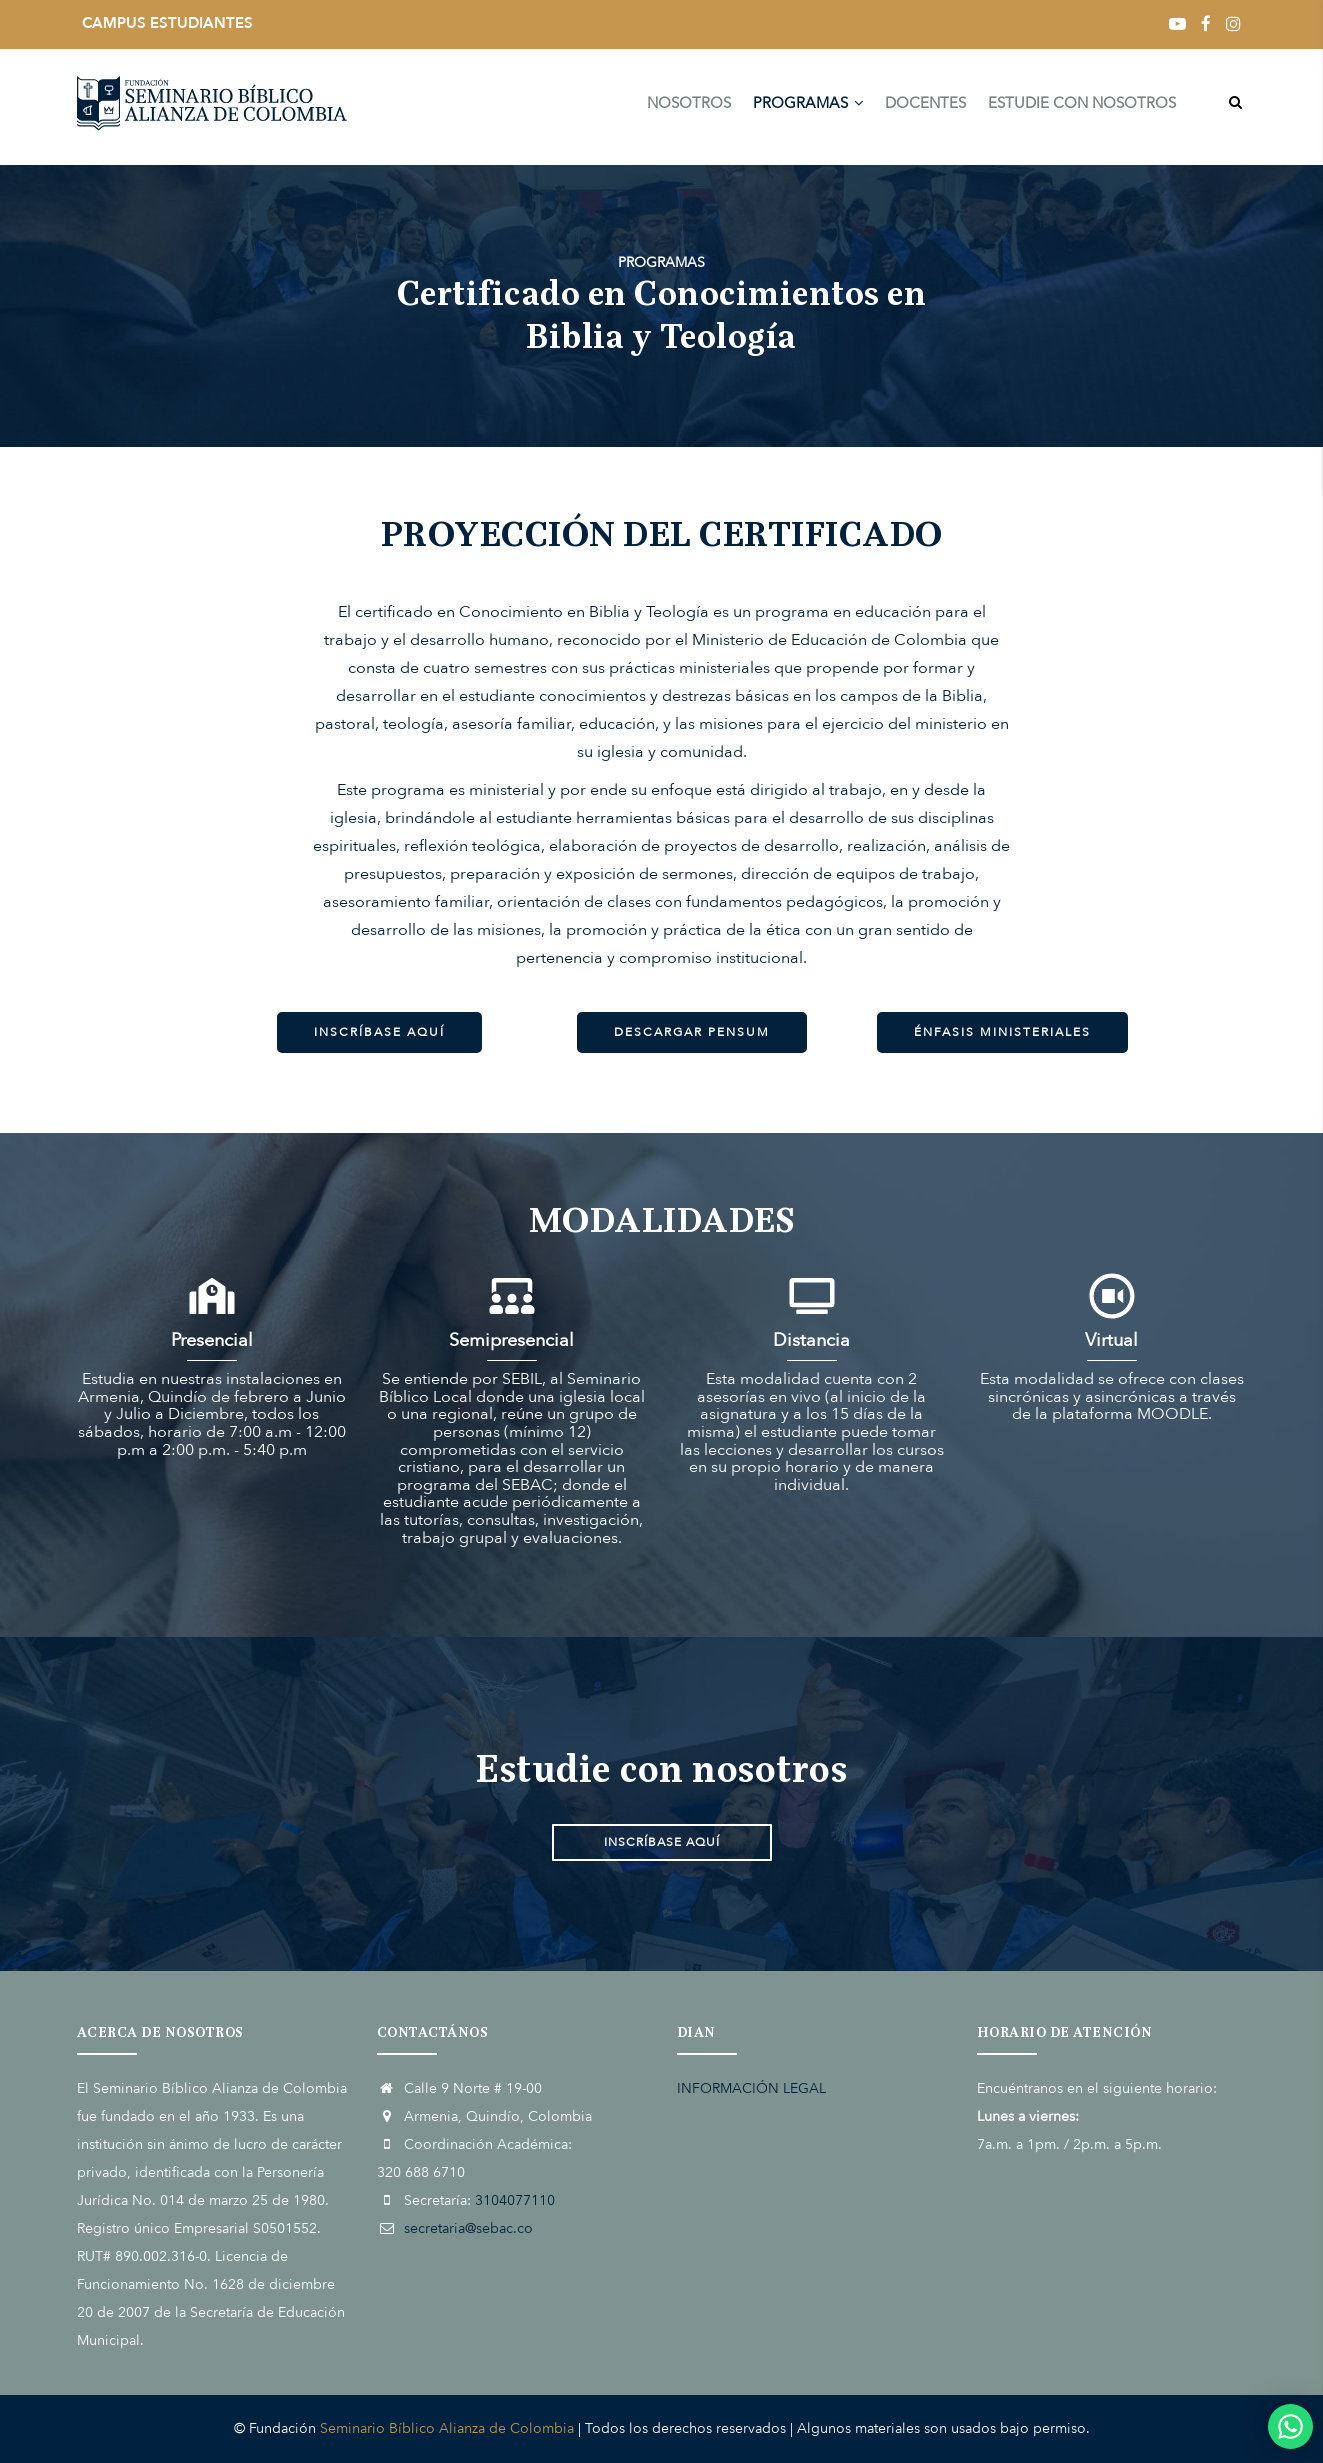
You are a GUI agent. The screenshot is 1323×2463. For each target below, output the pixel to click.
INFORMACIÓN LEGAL (751, 2088)
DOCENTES (922, 107)
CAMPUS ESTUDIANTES (167, 23)
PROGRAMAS (802, 107)
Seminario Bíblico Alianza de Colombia (447, 2428)
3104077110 (515, 2200)
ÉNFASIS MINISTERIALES (1002, 1032)
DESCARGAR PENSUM (692, 1032)
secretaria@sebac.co (468, 2228)
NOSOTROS (681, 107)
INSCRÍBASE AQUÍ (379, 1032)
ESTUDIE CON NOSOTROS (1081, 107)
